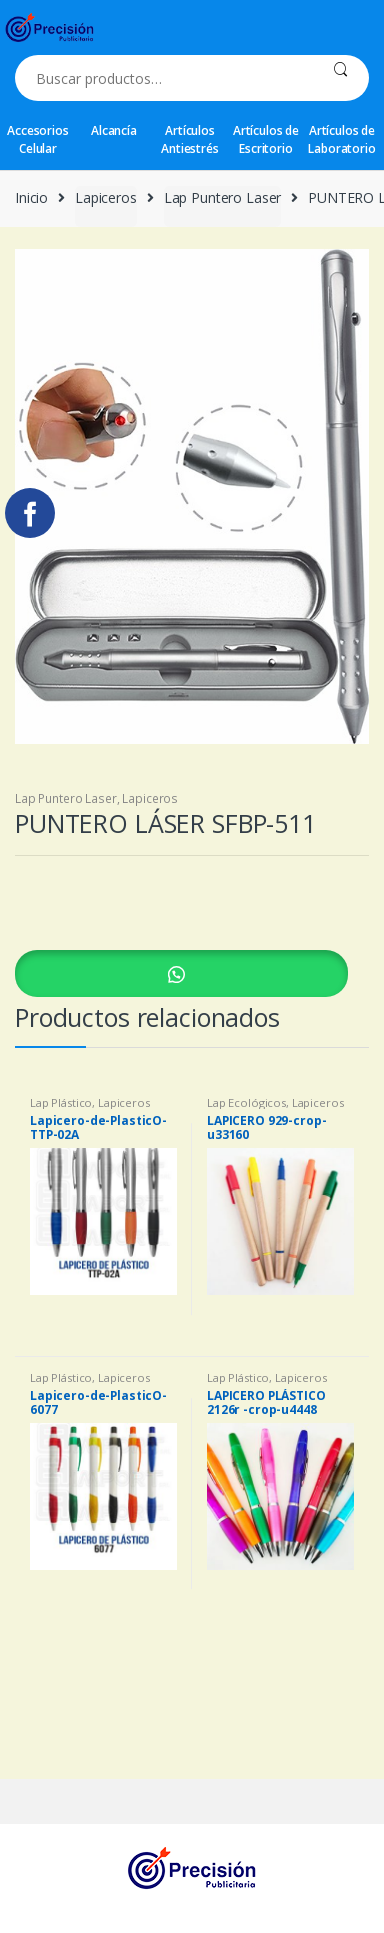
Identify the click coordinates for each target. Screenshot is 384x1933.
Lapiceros (106, 197)
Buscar (340, 78)
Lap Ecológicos (246, 1102)
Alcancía (114, 130)
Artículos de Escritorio (266, 139)
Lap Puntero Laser (223, 197)
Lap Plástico (61, 1102)
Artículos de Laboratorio (341, 139)
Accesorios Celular (38, 139)
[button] (192, 973)
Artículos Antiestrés (190, 139)
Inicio (31, 197)
